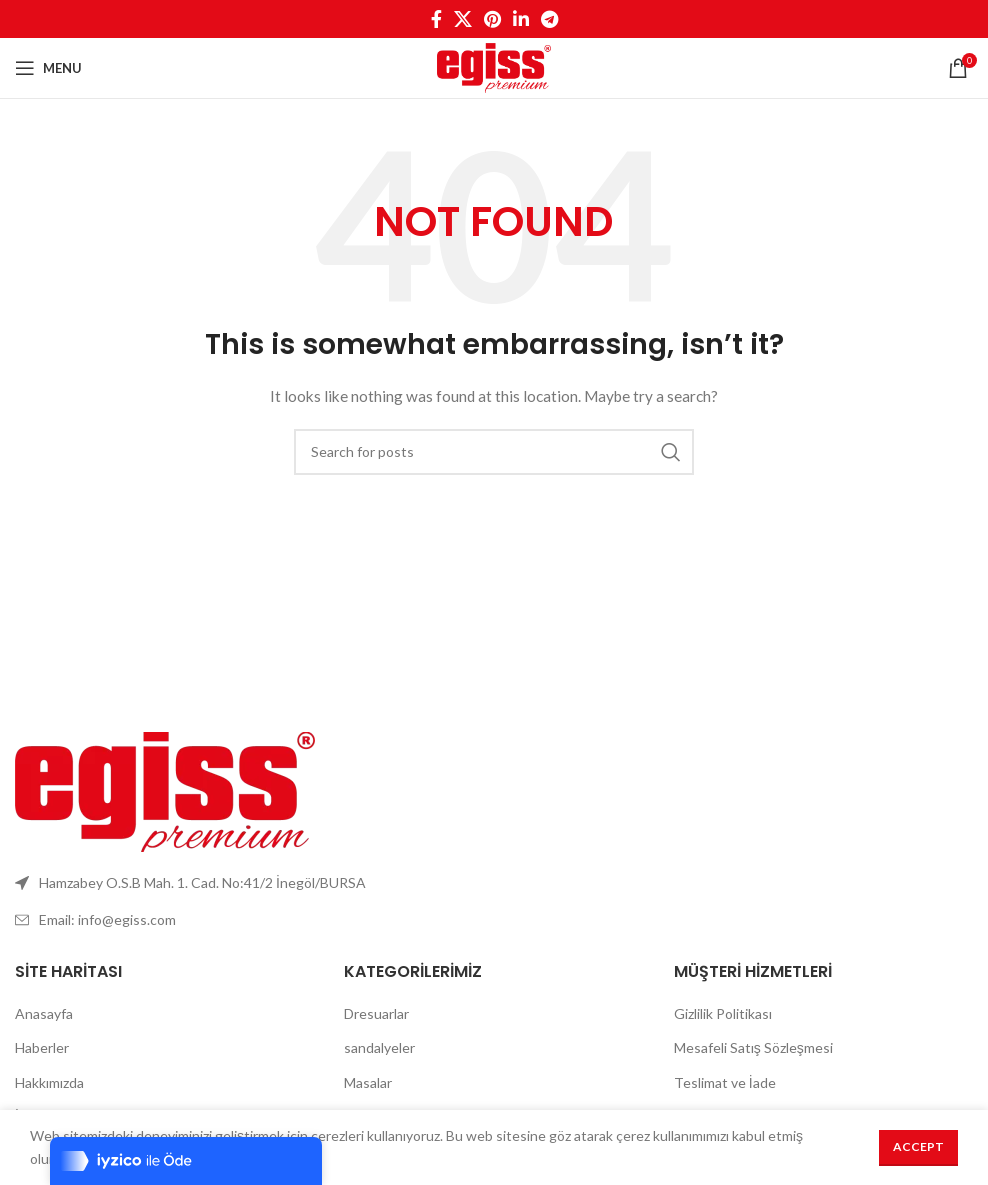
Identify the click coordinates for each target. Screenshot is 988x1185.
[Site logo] (494, 66)
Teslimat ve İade (725, 1082)
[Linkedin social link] (521, 19)
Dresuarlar (376, 1013)
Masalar (368, 1082)
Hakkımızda (49, 1082)
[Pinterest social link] (492, 19)
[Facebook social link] (436, 19)
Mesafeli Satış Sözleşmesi (753, 1047)
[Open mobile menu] (48, 68)
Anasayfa (44, 1013)
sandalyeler (379, 1047)
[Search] (494, 452)
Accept (918, 1146)
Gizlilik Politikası (723, 1013)
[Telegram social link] (549, 19)
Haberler (42, 1047)
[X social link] (463, 19)
